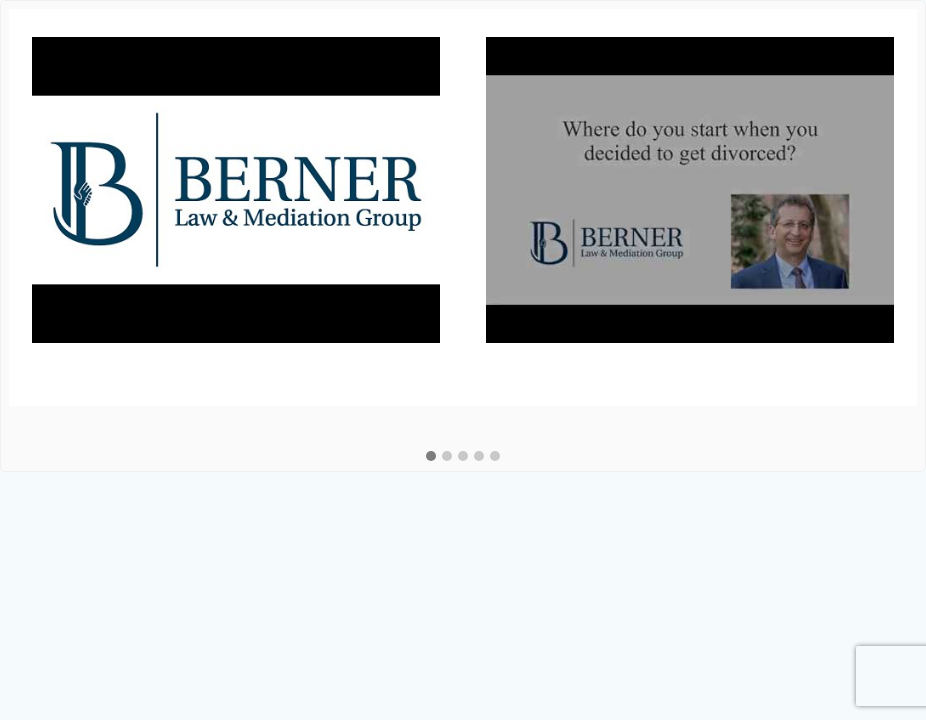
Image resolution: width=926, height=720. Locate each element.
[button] (431, 457)
